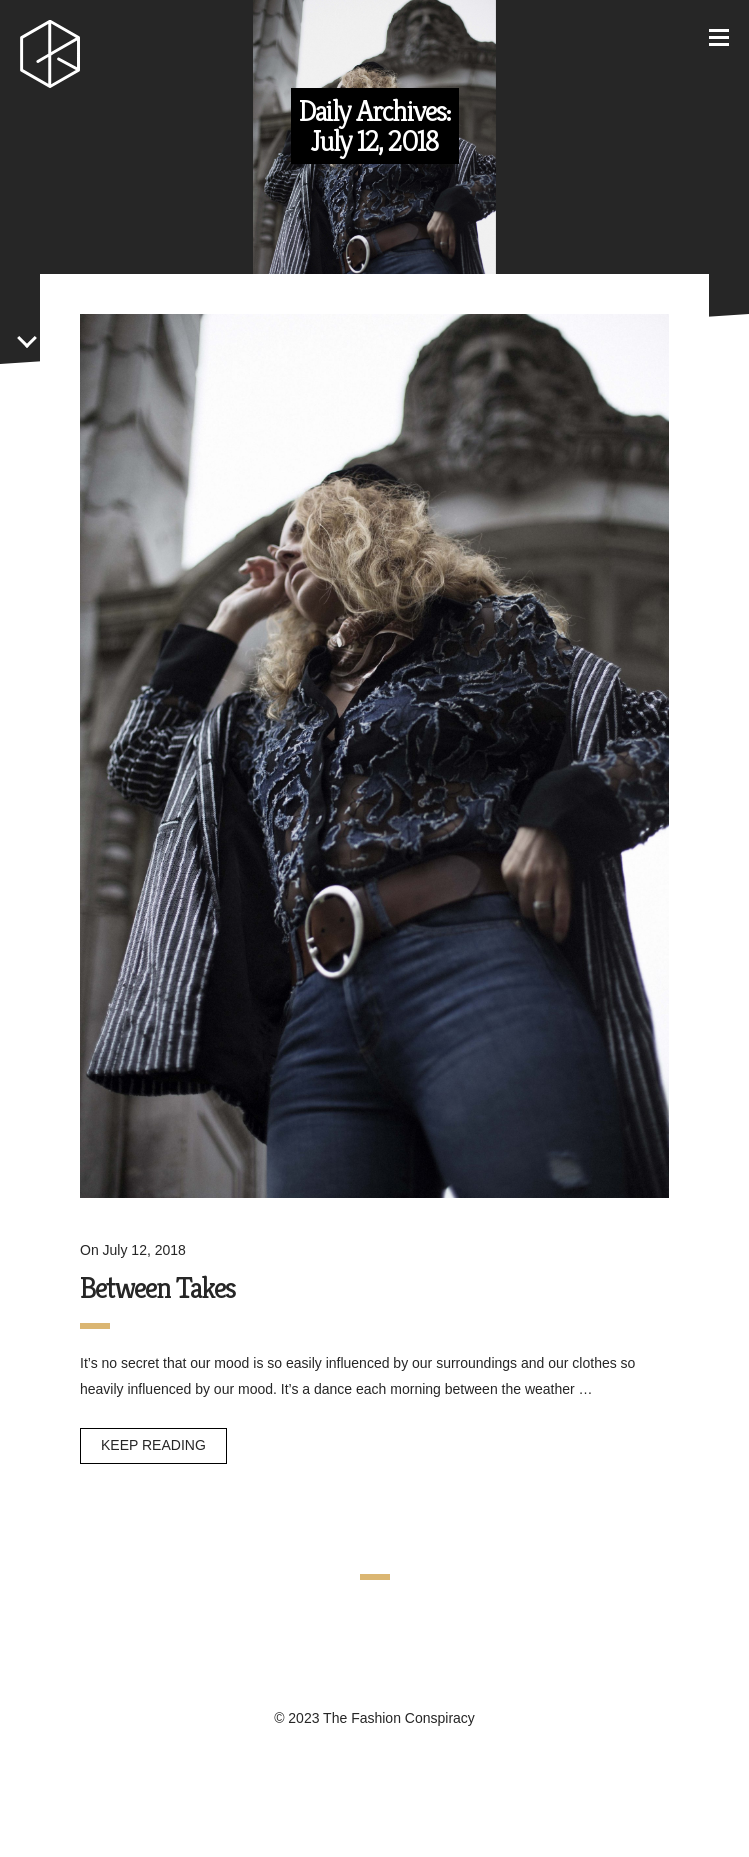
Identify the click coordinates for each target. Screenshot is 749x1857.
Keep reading (153, 1445)
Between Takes (158, 1288)
